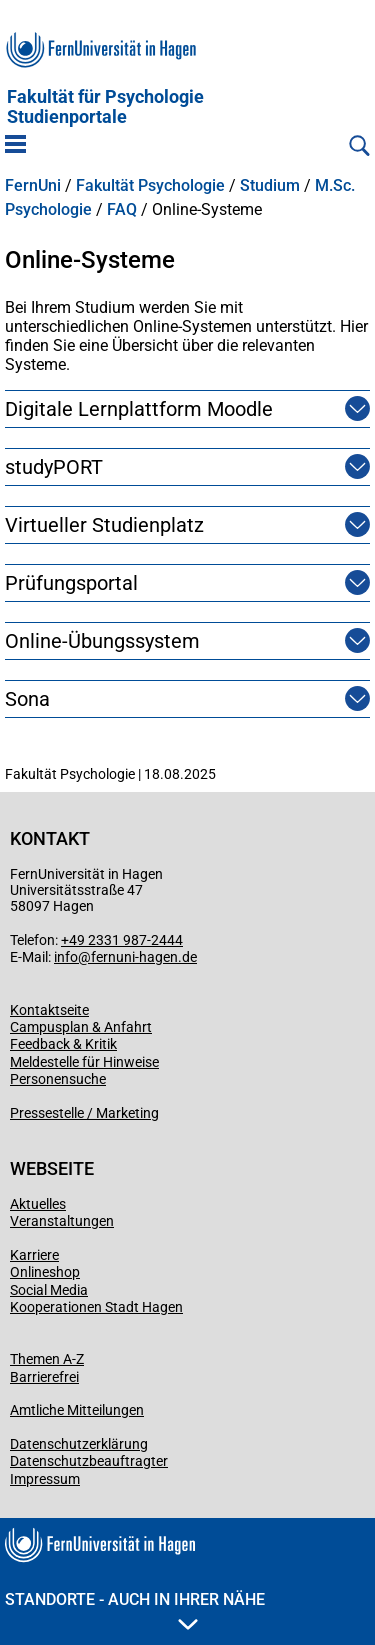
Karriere (34, 1255)
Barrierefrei (44, 1377)
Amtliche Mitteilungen (77, 1410)
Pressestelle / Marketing (84, 1113)
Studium (270, 186)
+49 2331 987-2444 (122, 940)
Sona (27, 699)
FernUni (33, 186)
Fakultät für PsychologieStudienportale (105, 107)
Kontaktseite (49, 1010)
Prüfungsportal (71, 583)
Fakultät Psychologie (150, 186)
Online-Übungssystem (102, 641)
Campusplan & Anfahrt (81, 1027)
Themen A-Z (47, 1359)
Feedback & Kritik (63, 1044)
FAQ (122, 210)
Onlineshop (45, 1272)
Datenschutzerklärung (79, 1444)
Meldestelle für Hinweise (84, 1062)
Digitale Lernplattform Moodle (139, 409)
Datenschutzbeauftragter (89, 1461)
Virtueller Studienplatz (104, 525)
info (66, 957)
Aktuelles (38, 1204)
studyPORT (54, 467)
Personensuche (58, 1079)
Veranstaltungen (62, 1221)
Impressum (45, 1479)
